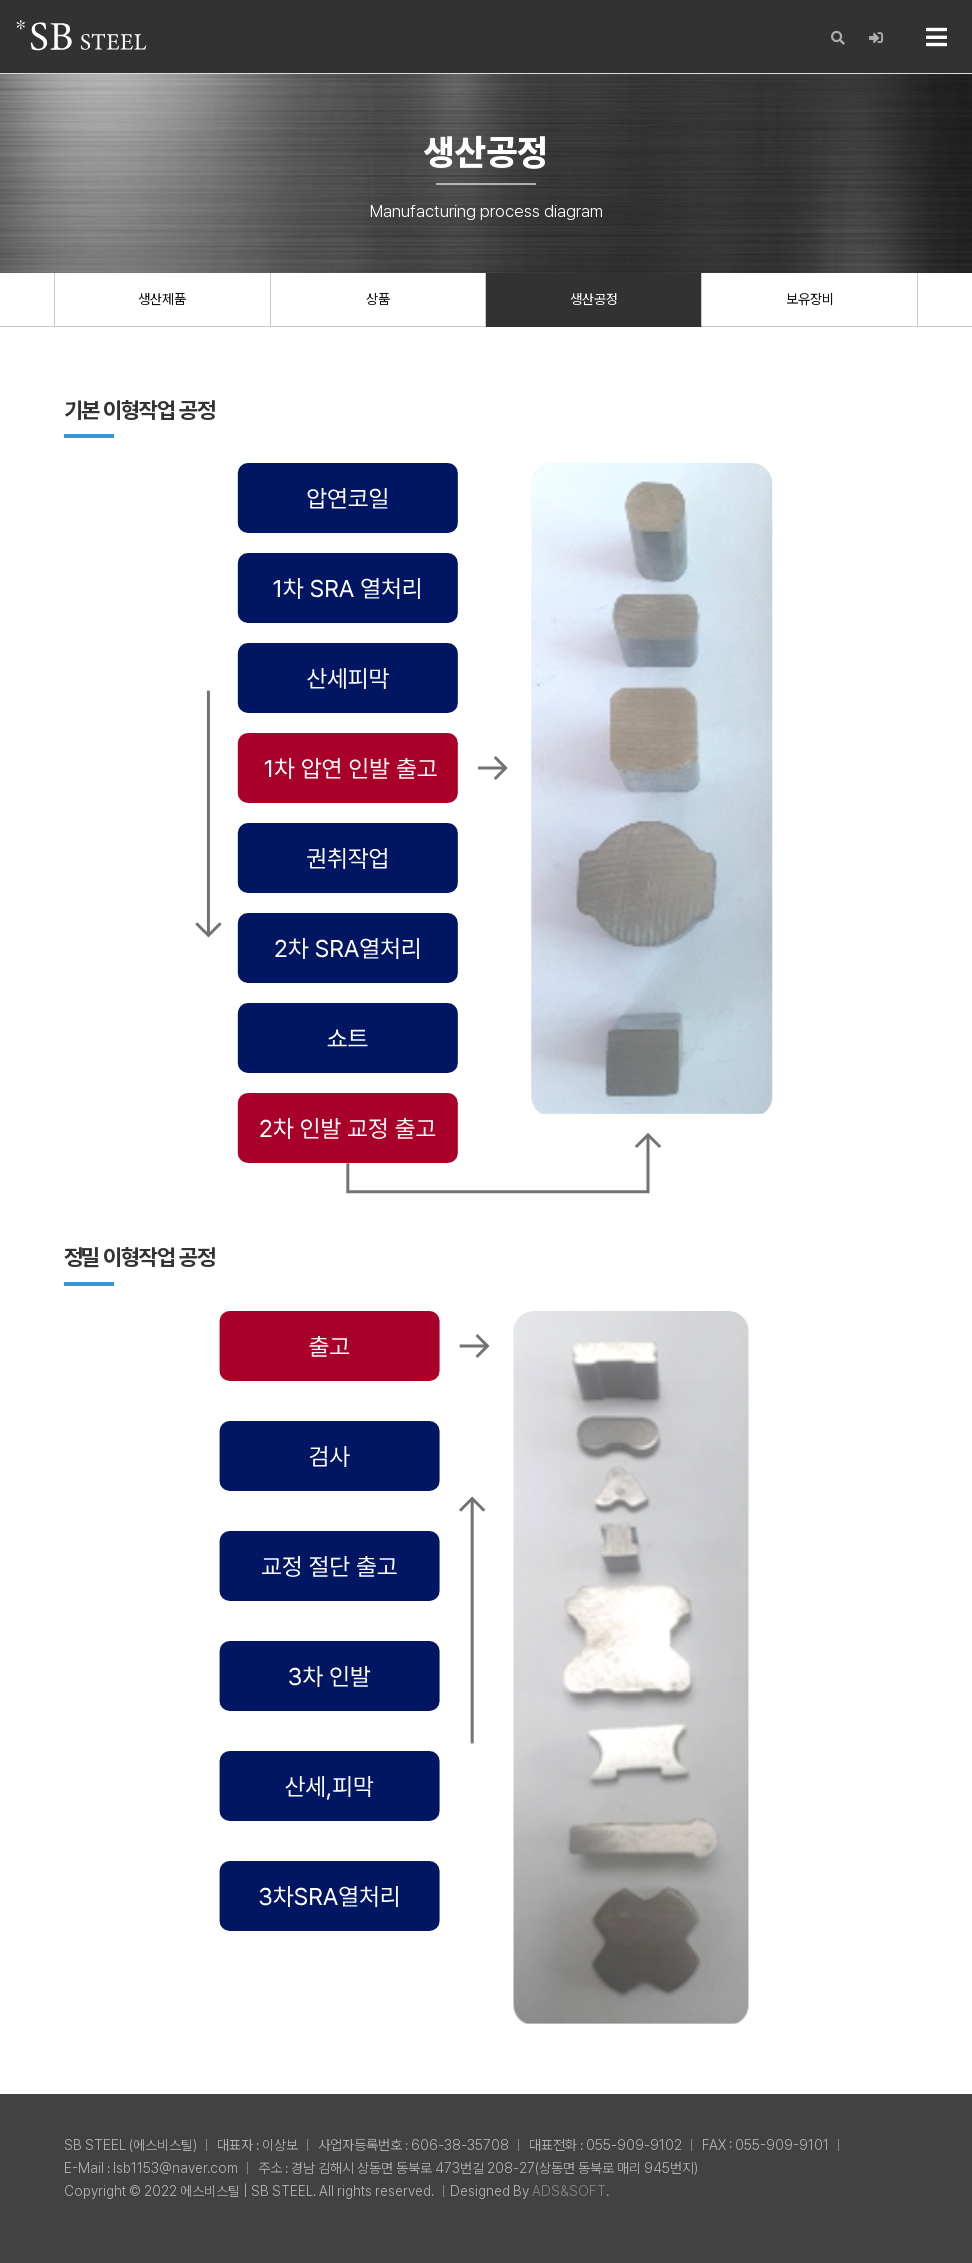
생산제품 (162, 299)
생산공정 (594, 299)
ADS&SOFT (569, 2191)
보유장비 (810, 299)
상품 (378, 299)
